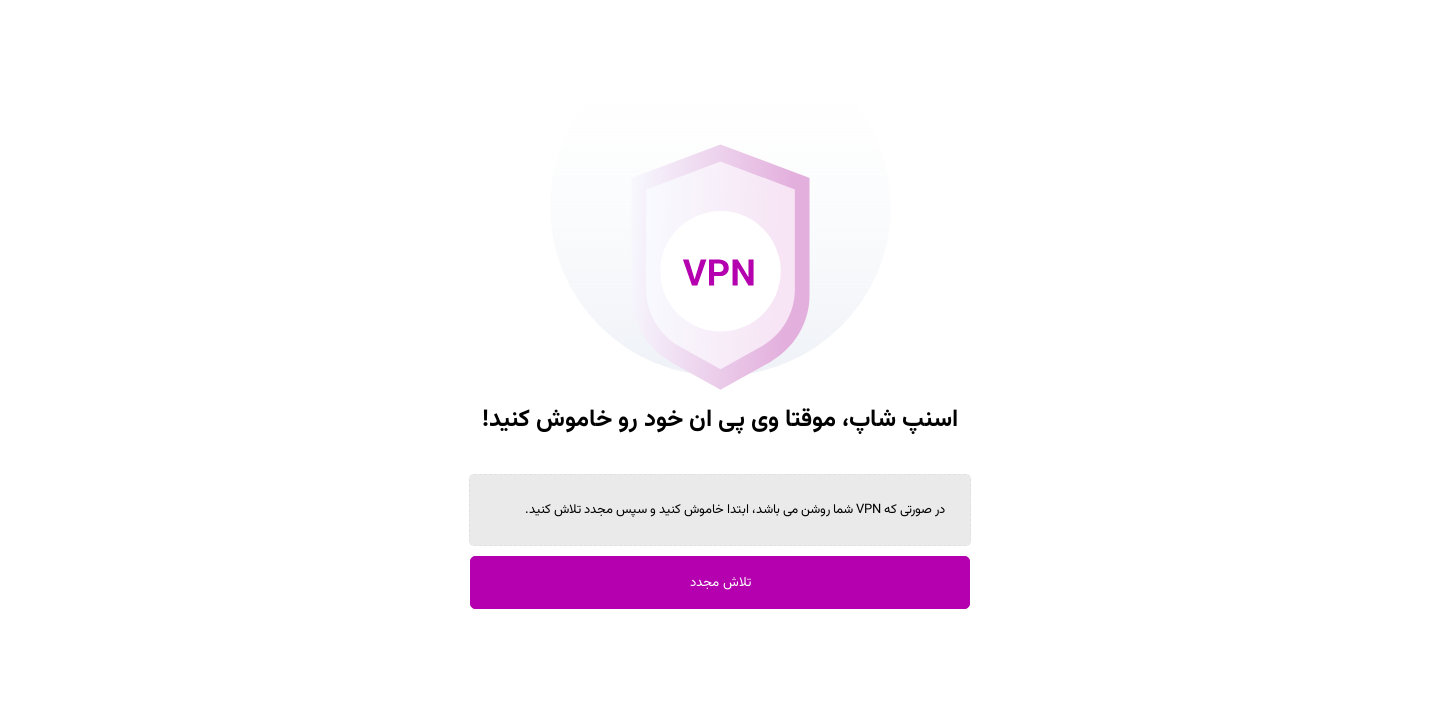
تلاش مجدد (720, 582)
